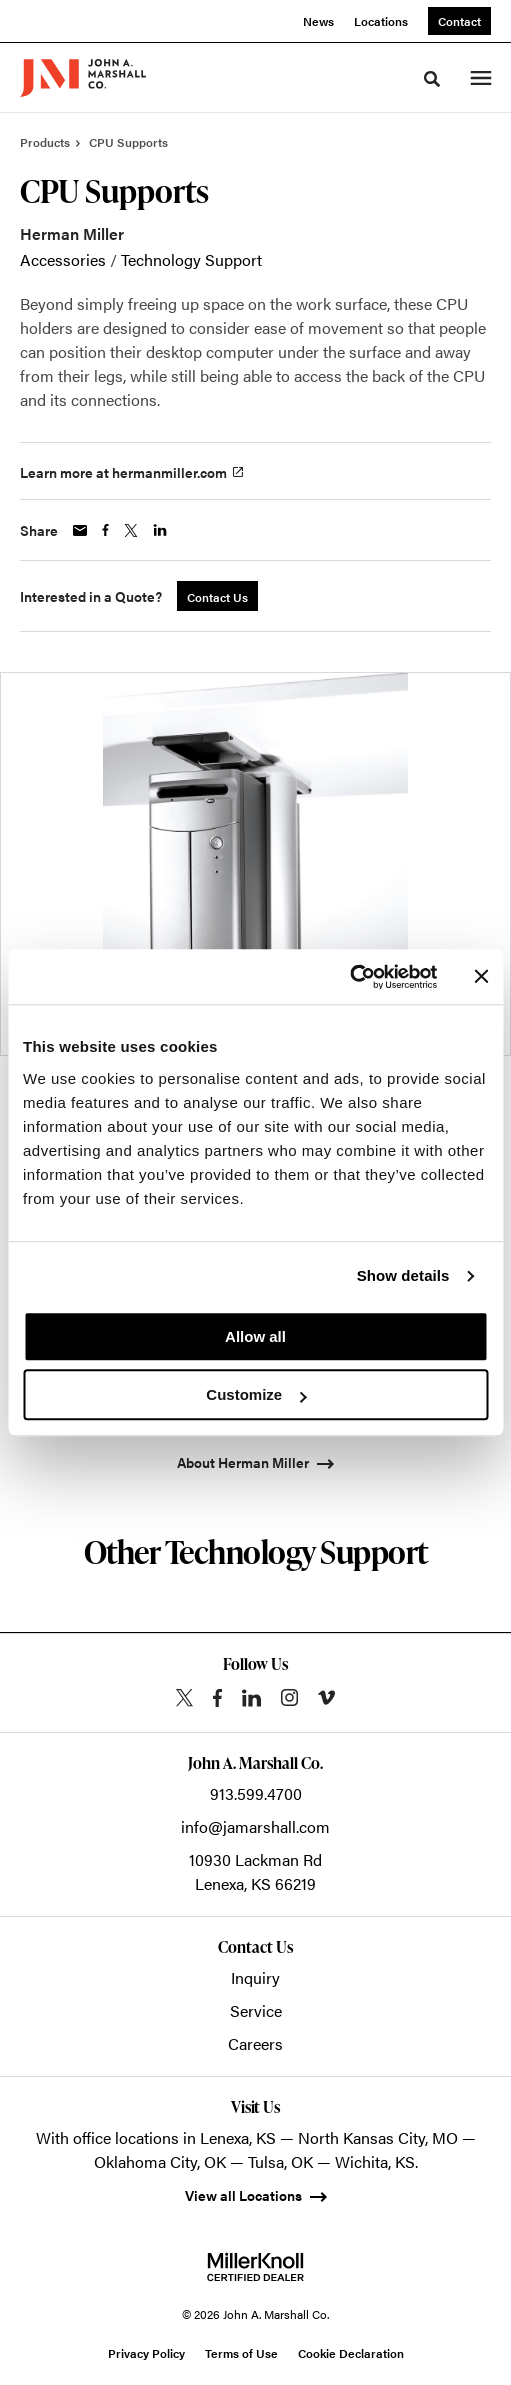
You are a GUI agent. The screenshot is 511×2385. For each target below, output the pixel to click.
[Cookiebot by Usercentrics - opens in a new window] (349, 977)
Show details (403, 1275)
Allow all (255, 1336)
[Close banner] (481, 977)
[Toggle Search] (432, 79)
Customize (256, 1394)
